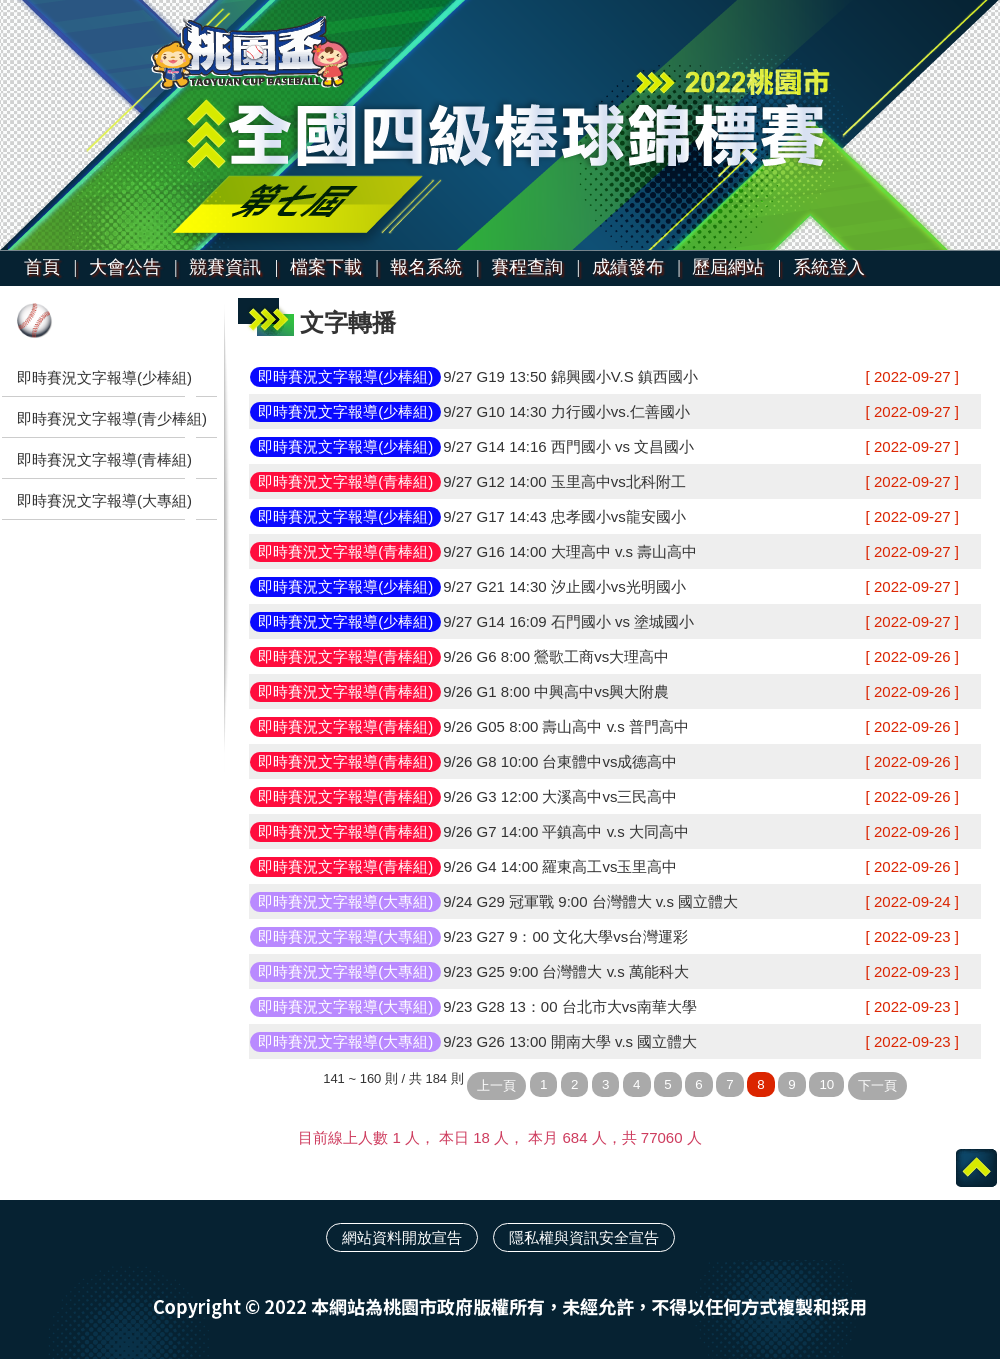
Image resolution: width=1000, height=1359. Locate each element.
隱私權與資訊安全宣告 (584, 1237)
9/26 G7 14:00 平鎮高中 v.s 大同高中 (566, 831)
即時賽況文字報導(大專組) (104, 500)
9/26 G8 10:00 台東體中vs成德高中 (560, 761)
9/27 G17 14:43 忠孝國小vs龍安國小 (564, 516)
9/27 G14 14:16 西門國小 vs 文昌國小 (568, 446)
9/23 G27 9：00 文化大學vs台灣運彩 (565, 936)
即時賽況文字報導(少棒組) (104, 377)
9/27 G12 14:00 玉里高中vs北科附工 (564, 481)
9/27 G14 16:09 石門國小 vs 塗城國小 (568, 621)
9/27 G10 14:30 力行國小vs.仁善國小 (566, 411)
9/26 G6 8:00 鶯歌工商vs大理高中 (556, 656)
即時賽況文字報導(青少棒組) (112, 418)
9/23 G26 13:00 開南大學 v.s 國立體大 (570, 1041)
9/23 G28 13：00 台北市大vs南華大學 (569, 1006)
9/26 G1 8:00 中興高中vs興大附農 (556, 691)
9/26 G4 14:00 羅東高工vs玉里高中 (560, 866)
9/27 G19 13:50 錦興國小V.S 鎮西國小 (570, 376)
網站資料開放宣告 (402, 1237)
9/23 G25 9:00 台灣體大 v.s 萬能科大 (566, 971)
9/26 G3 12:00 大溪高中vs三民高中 (560, 796)
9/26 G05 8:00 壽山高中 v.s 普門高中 (566, 726)
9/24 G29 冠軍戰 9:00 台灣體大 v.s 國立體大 (590, 901)
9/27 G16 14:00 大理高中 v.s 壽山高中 (570, 551)
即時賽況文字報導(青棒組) (104, 459)
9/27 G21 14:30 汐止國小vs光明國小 (564, 586)
